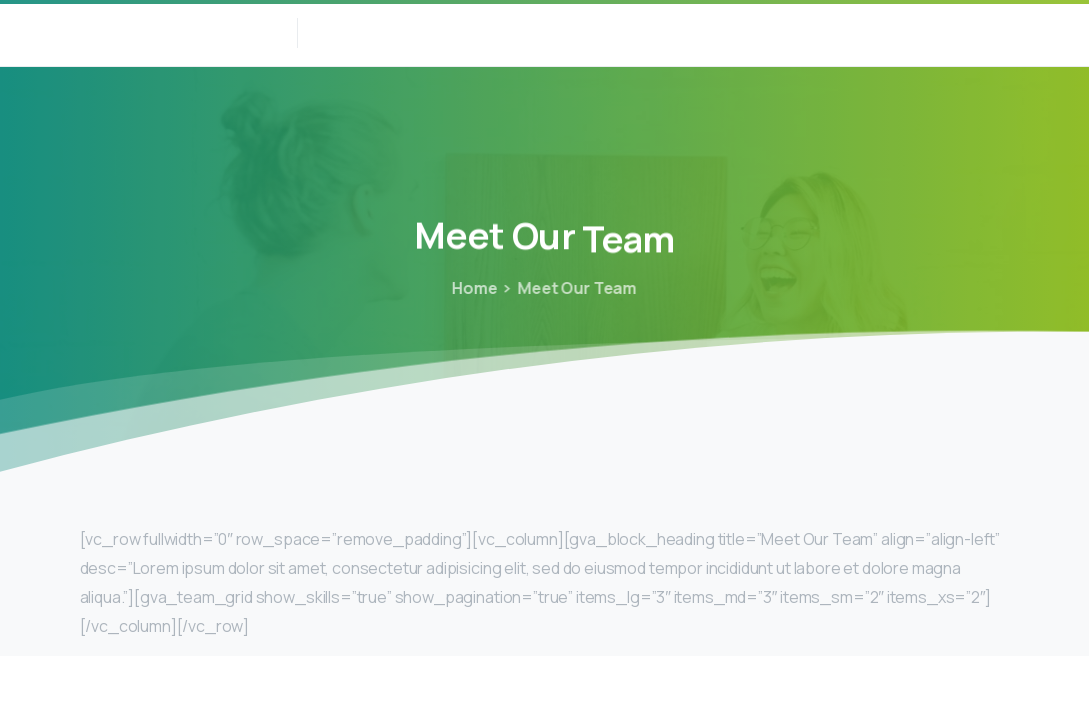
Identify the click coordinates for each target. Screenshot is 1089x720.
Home (473, 288)
